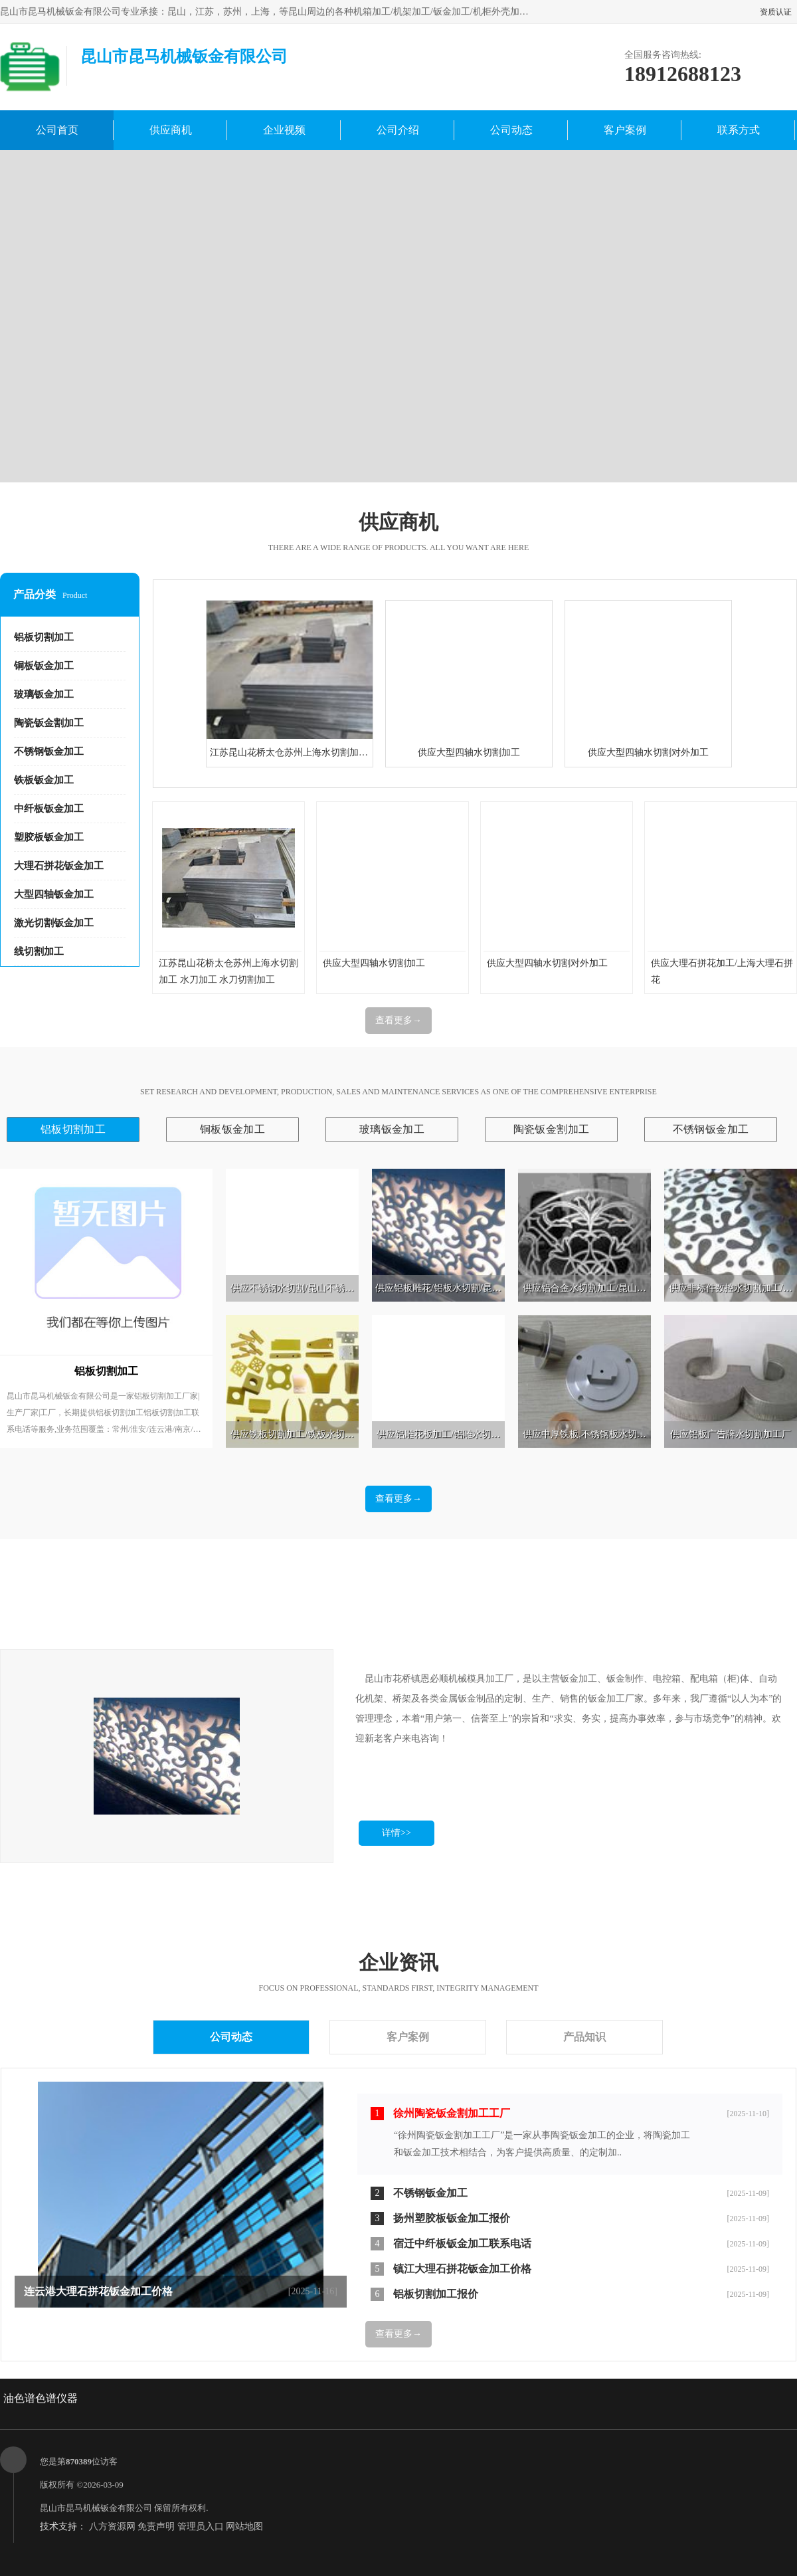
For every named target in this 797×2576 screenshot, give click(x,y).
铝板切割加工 (44, 637)
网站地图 (244, 2526)
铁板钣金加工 (44, 780)
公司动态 (511, 130)
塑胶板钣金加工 (49, 837)
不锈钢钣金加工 (49, 751)
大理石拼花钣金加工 (59, 865)
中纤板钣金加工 (49, 808)
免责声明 (156, 2526)
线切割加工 (39, 951)
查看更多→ (398, 1020)
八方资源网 (112, 2526)
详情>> (396, 1833)
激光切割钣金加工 (54, 923)
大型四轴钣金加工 (54, 894)
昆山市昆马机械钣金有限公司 (96, 2508)
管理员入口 (200, 2526)
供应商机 (170, 130)
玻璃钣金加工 (44, 694)
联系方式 (738, 130)
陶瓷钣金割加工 (49, 723)
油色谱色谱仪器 (40, 2398)
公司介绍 (398, 130)
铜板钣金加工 (44, 665)
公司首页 (57, 130)
